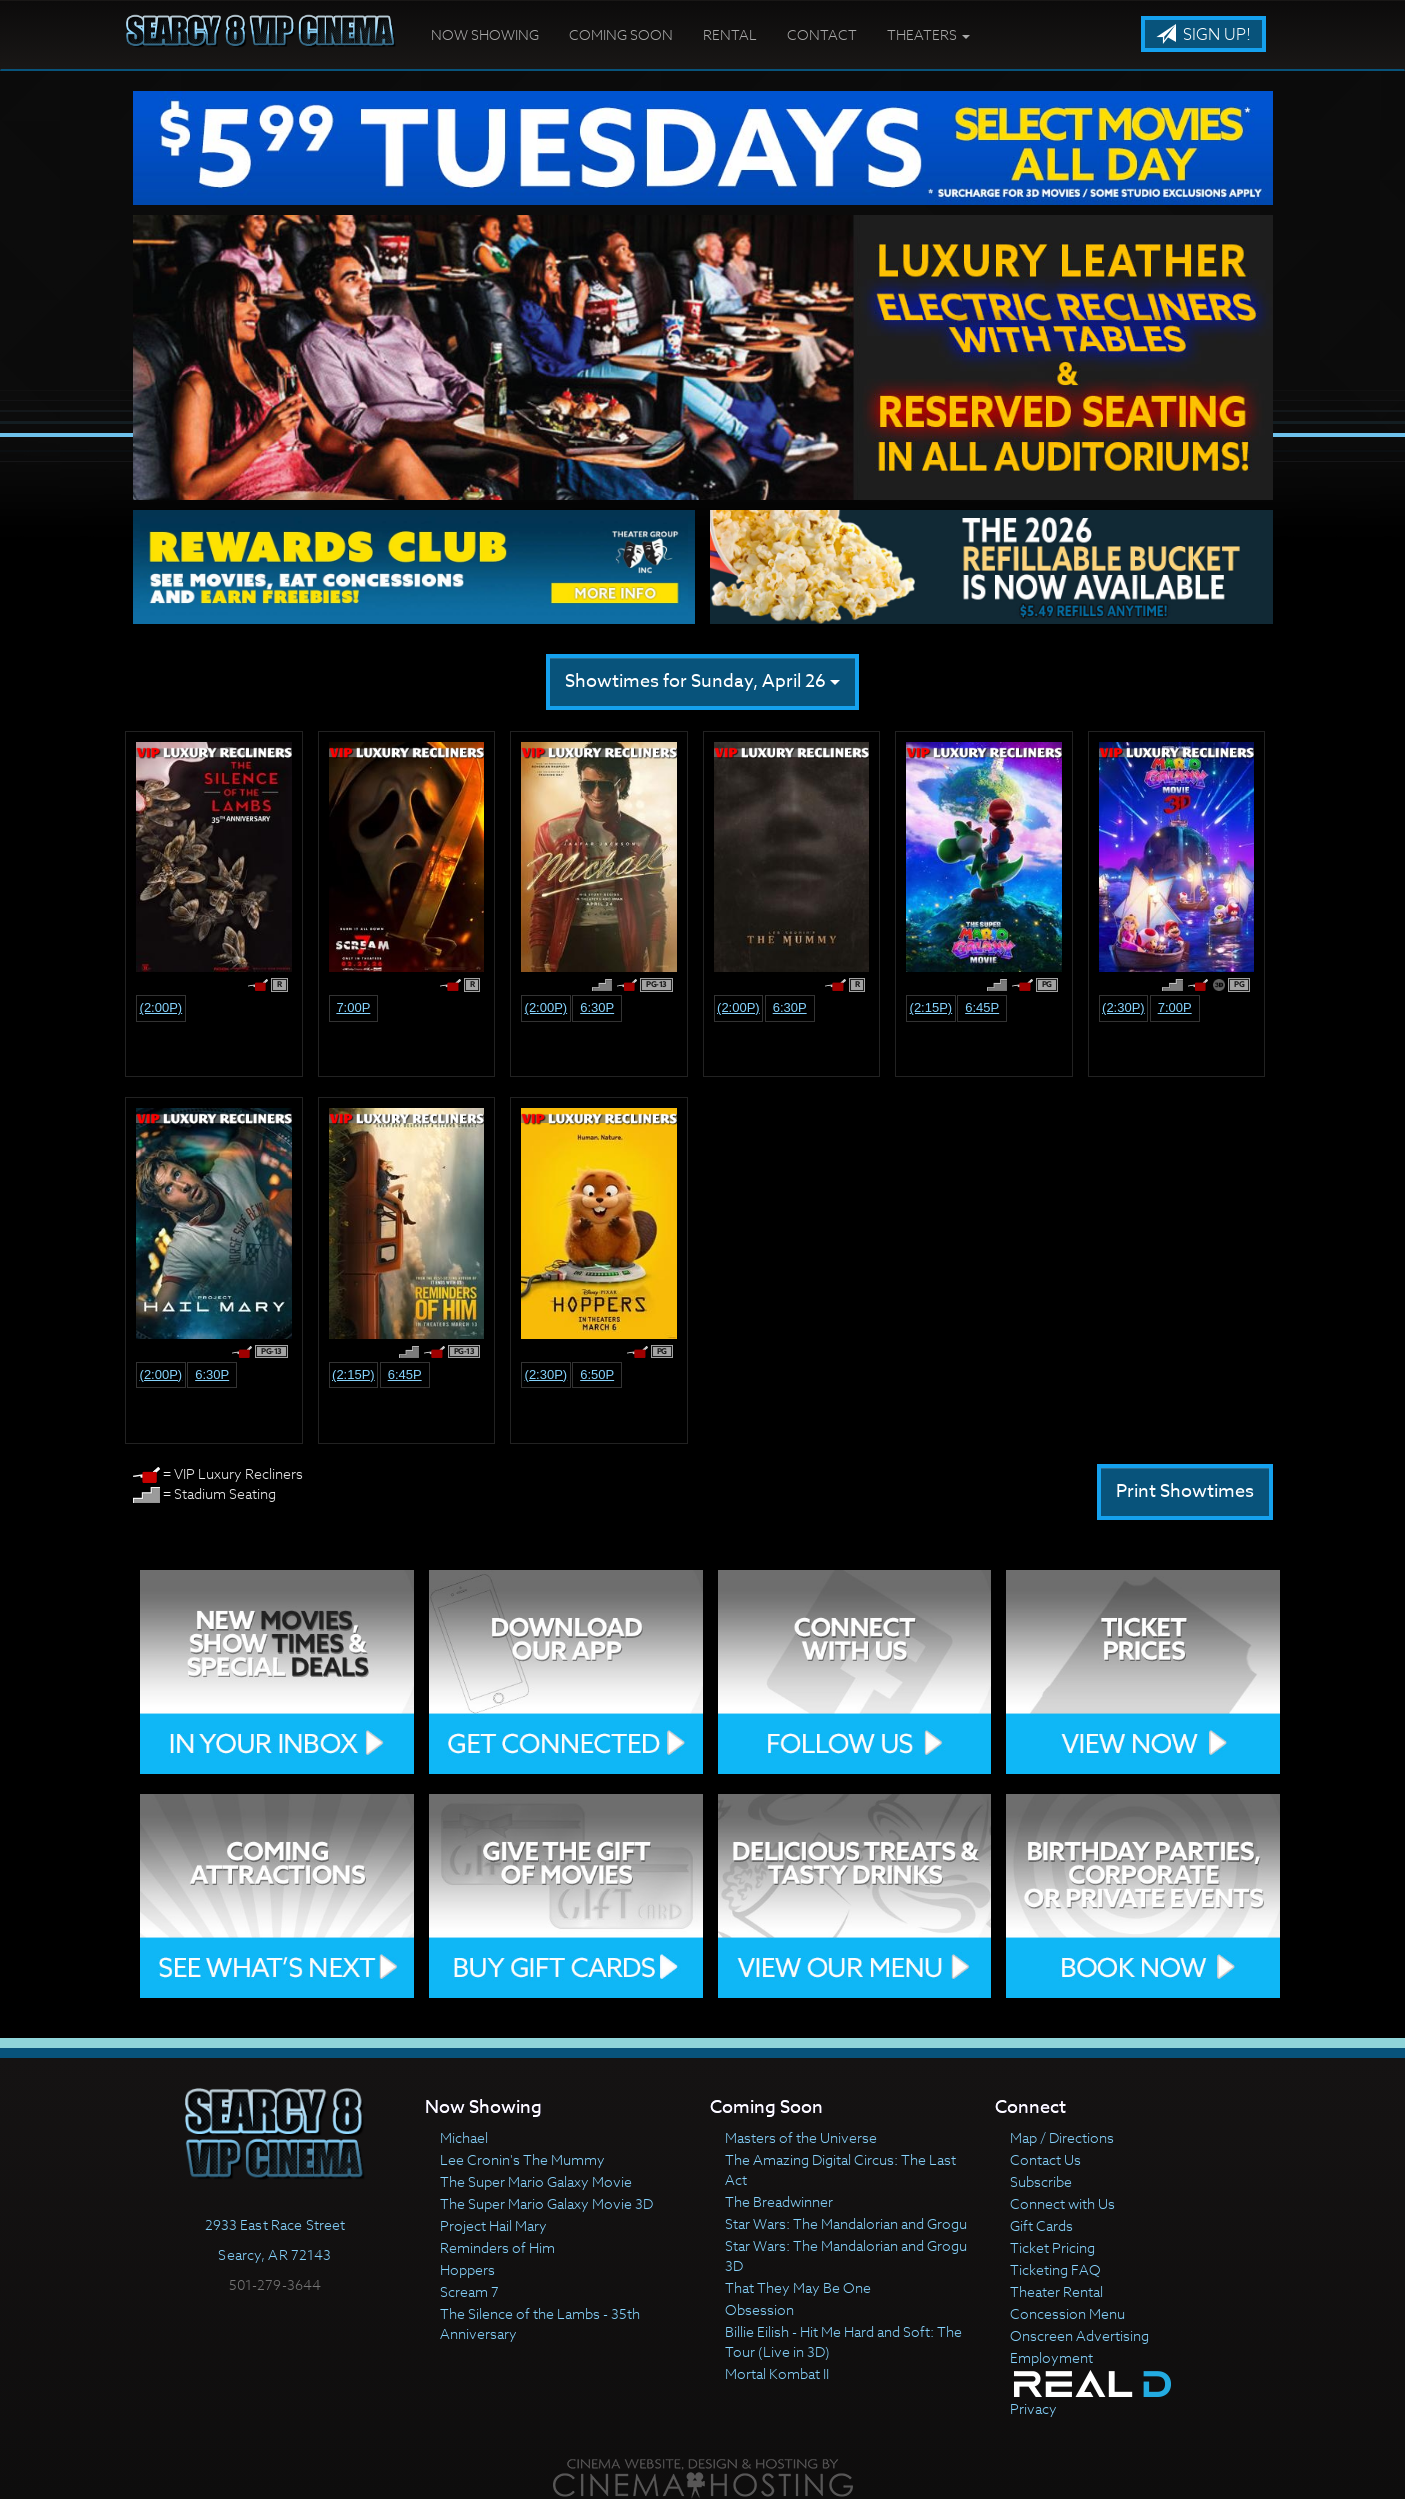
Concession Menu (1067, 2313)
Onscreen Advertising (1079, 2335)
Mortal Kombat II (777, 2373)
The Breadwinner (779, 2201)
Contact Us (1045, 2159)
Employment (1051, 2357)
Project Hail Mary (493, 2225)
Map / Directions (1062, 2137)
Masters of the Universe (801, 2137)
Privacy (1033, 2408)
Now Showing (485, 34)
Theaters (928, 34)
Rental (730, 34)
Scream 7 (469, 2291)
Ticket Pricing (1052, 2247)
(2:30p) (1123, 1007)
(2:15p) (931, 1007)
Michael (464, 2137)
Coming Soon (621, 34)
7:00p (353, 1007)
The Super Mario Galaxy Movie (536, 2181)
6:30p (597, 1007)
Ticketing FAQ (1055, 2269)
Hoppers (467, 2269)
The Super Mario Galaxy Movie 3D (546, 2203)
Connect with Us (1062, 2203)
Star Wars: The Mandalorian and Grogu (846, 2223)
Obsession (759, 2309)
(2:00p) (161, 1007)
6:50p (597, 1374)
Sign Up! (1203, 35)
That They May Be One (798, 2287)
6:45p (982, 1007)
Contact (822, 34)
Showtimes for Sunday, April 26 (702, 681)
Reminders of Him (497, 2247)
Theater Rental (1056, 2291)
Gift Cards (1041, 2225)
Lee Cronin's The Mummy (522, 2159)
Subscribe (1041, 2181)
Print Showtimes (1185, 1491)
